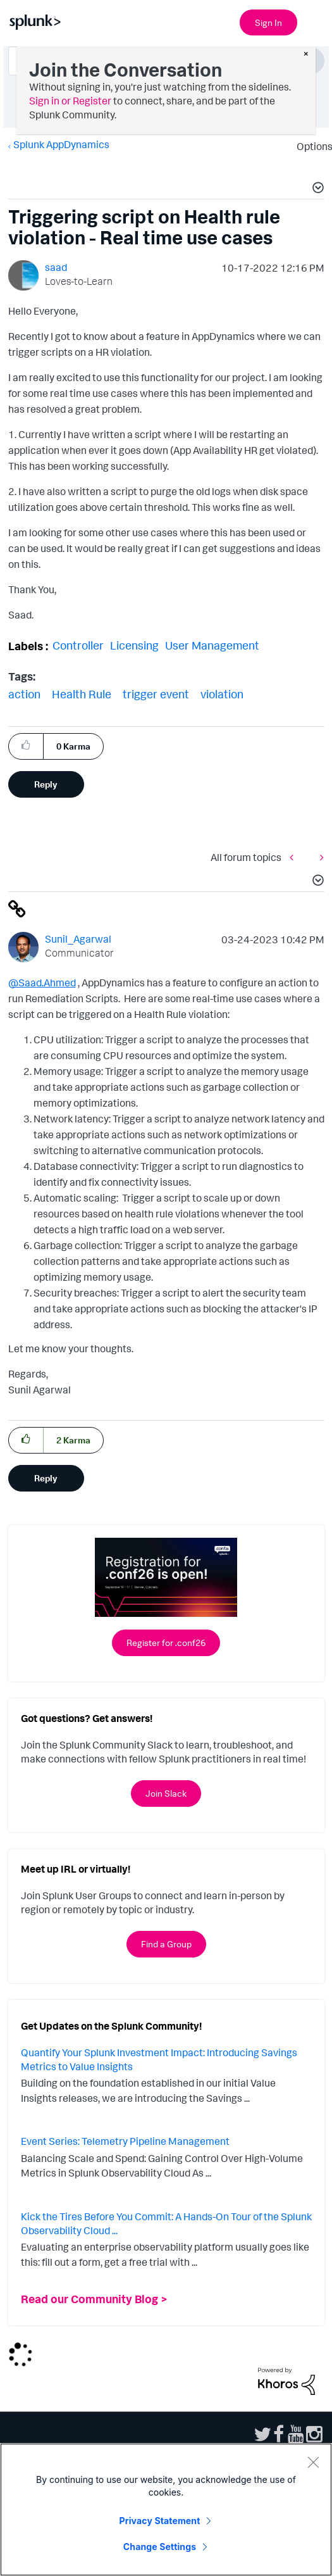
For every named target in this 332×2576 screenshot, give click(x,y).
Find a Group (166, 1943)
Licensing (134, 645)
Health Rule (81, 694)
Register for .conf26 (166, 1642)
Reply (46, 784)
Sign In (268, 22)
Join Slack (166, 1793)
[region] (166, 2509)
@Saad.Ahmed (42, 982)
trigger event (156, 694)
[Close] (313, 2462)
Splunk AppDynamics (61, 144)
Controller (78, 645)
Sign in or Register (70, 100)
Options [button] (310, 146)
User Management (212, 645)
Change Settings (159, 2546)
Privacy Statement (160, 2520)
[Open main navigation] (315, 21)
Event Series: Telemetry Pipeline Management (125, 2141)
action (24, 694)
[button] (316, 189)
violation (221, 694)
